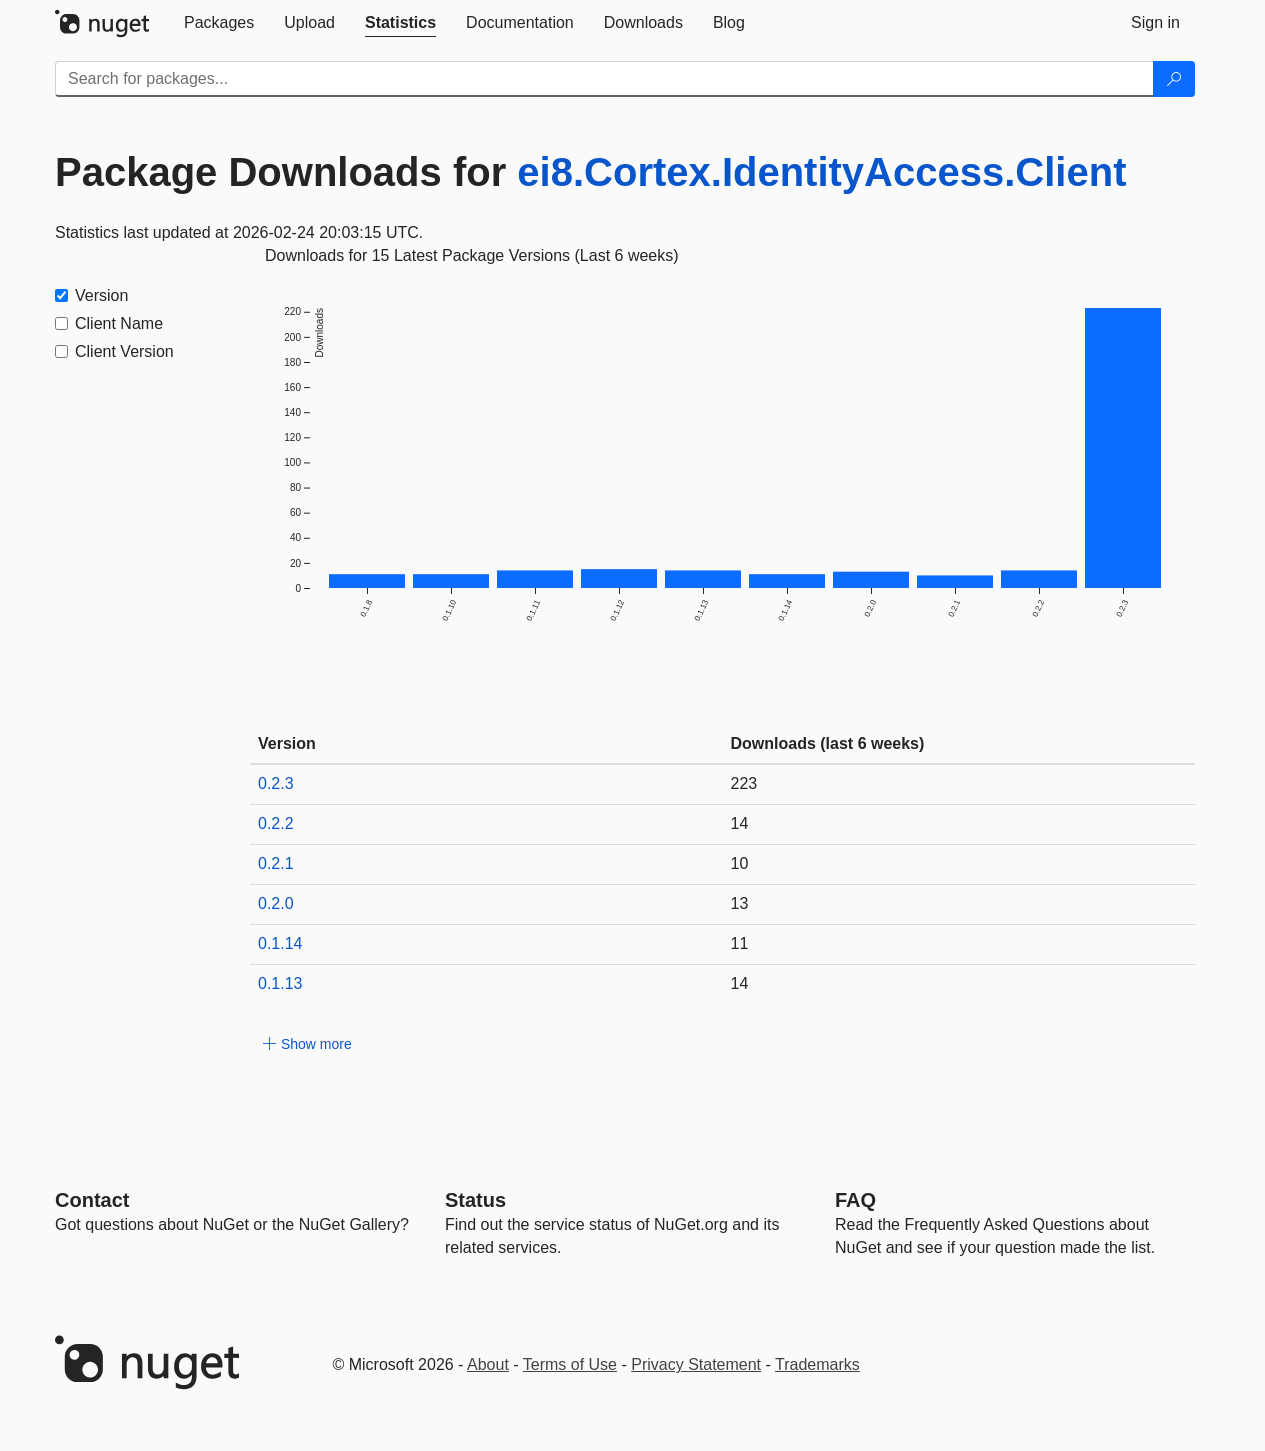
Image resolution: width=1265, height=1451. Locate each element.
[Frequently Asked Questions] (855, 1200)
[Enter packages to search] (604, 79)
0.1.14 (280, 943)
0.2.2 (276, 823)
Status (475, 1200)
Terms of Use (570, 1364)
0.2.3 (276, 783)
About (488, 1364)
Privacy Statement (696, 1364)
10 (740, 863)
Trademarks (817, 1364)
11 (740, 943)
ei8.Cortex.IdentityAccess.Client (821, 172)
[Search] (1174, 79)
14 (740, 823)
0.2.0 (276, 903)
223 (744, 783)
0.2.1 (276, 863)
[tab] (219, 23)
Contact (92, 1200)
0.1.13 (280, 983)
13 (740, 903)
